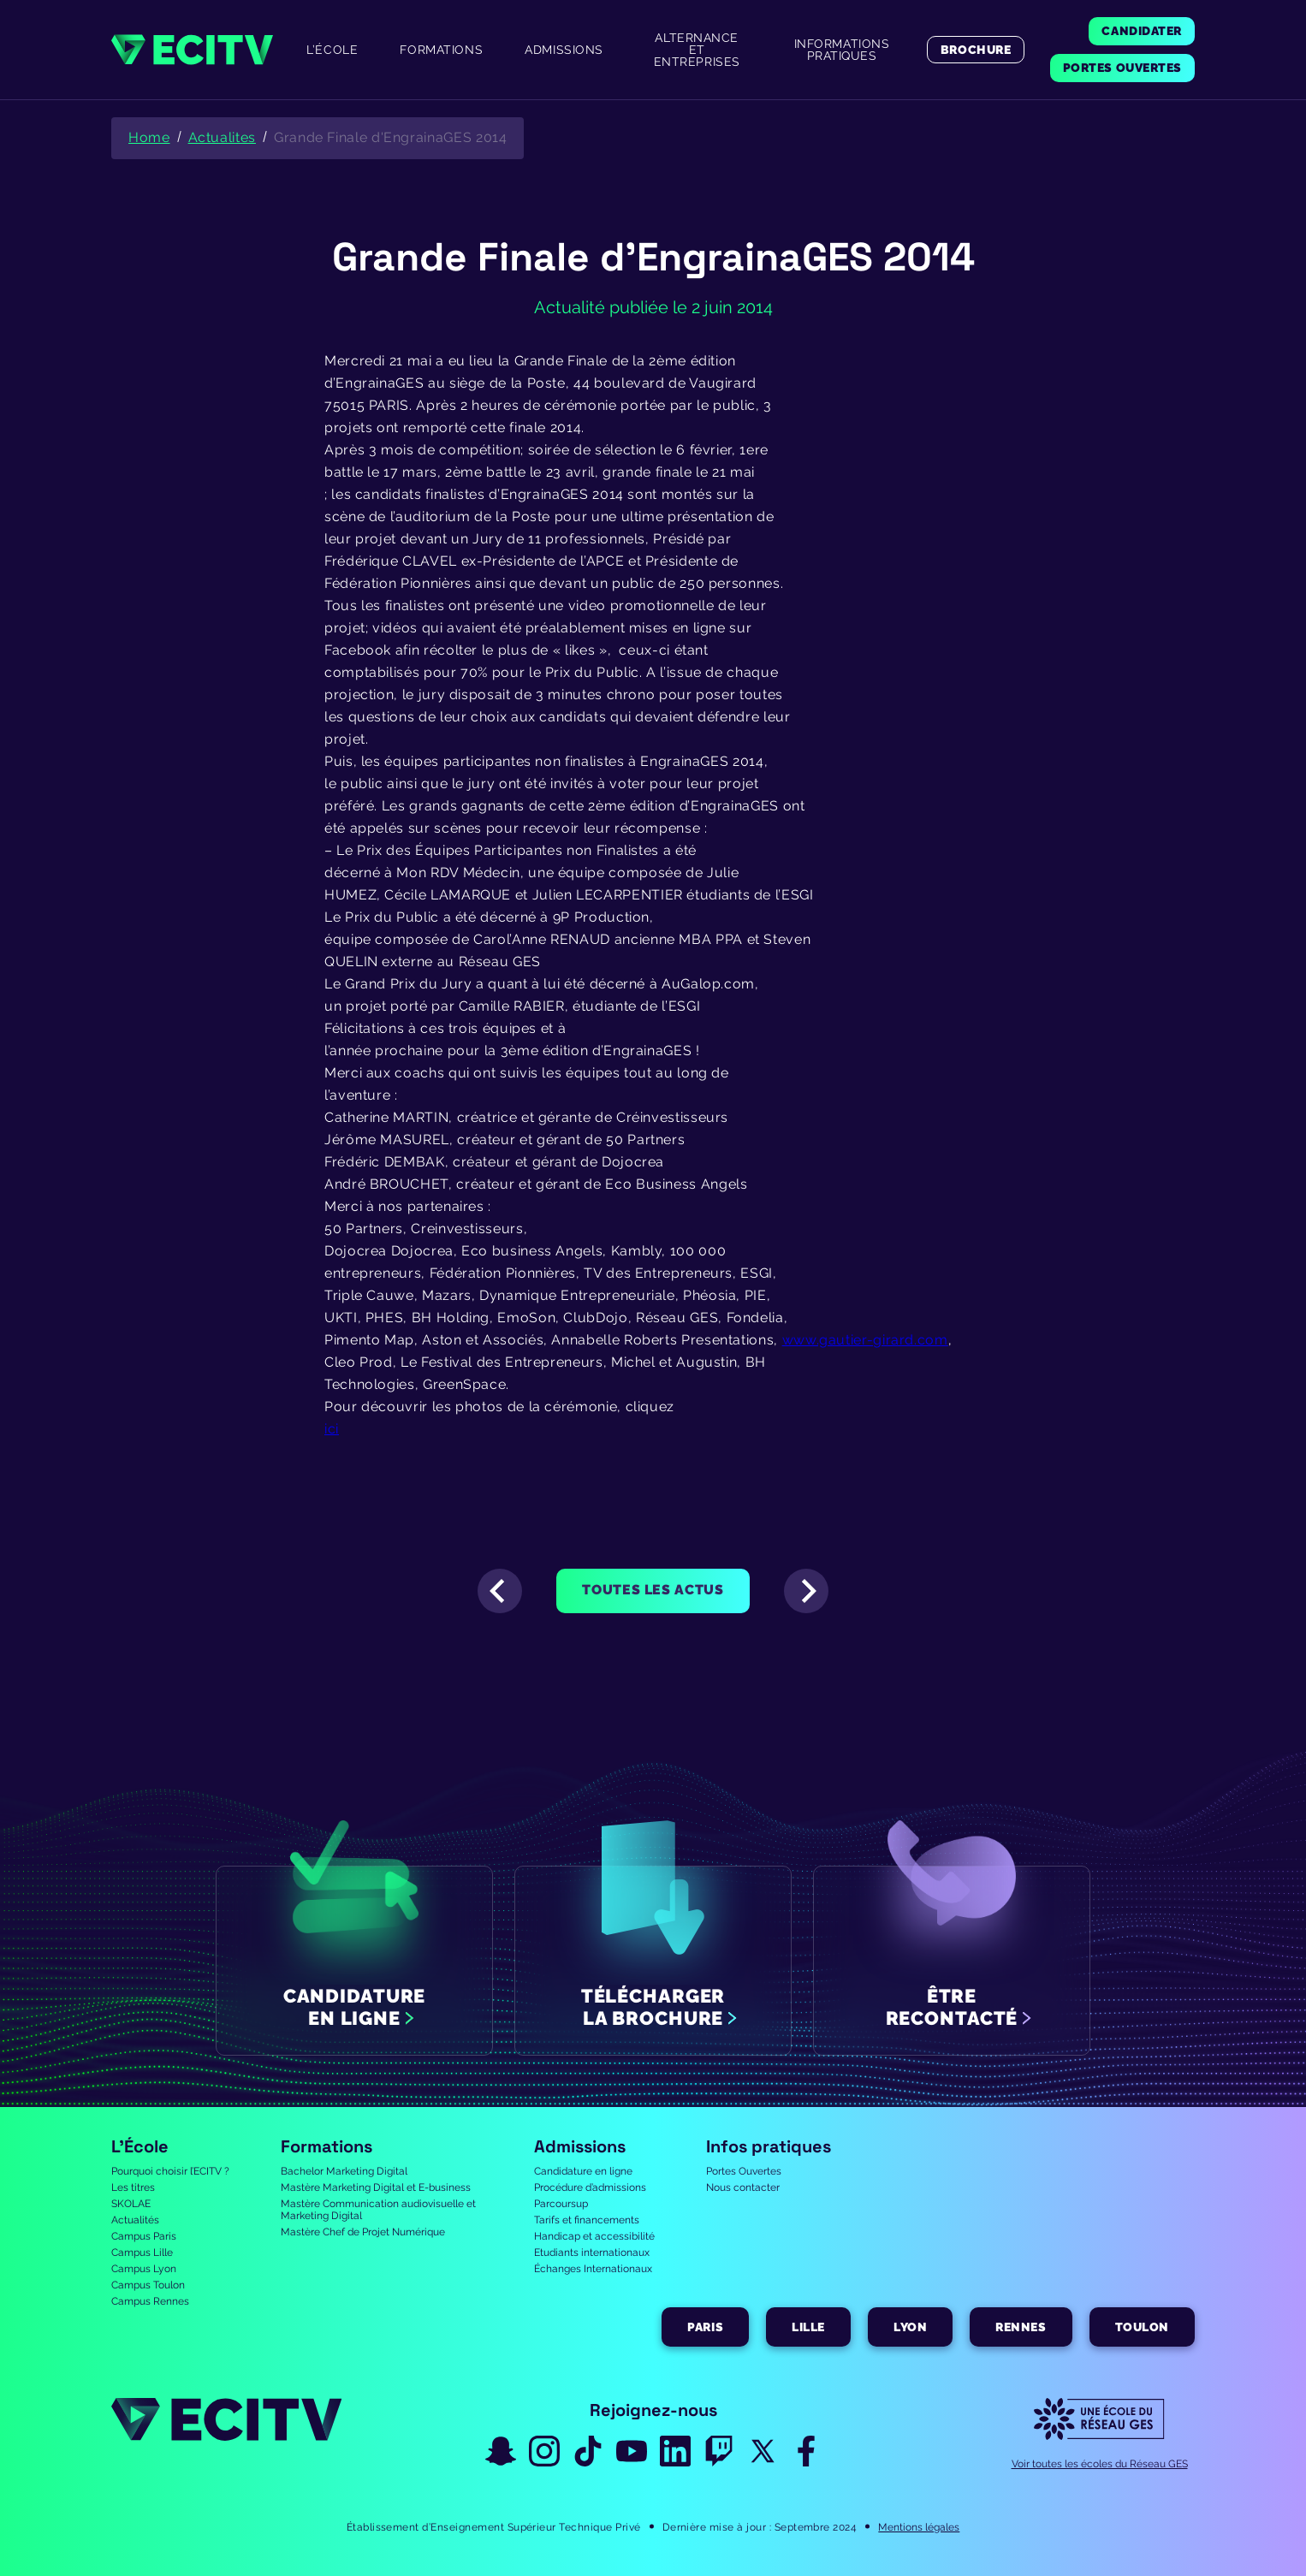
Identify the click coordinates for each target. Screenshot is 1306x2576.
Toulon (1142, 2327)
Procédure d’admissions (590, 2187)
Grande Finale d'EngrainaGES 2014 (390, 137)
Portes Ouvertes (743, 2171)
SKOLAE (131, 2204)
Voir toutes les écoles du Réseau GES (1100, 2464)
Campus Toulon (148, 2285)
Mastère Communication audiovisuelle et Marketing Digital (378, 2210)
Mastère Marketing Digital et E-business (376, 2187)
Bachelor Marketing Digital (344, 2171)
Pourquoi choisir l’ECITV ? (170, 2171)
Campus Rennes (150, 2301)
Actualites (222, 137)
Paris (705, 2327)
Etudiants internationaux (592, 2252)
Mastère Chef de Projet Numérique (363, 2232)
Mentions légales (918, 2527)
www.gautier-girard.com (865, 1340)
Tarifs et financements (586, 2220)
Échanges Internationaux (593, 2269)
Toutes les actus (652, 1590)
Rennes (1020, 2327)
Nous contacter (743, 2187)
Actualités (135, 2220)
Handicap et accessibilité (594, 2236)
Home (149, 137)
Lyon (910, 2327)
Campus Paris (143, 2236)
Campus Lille (142, 2252)
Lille (808, 2327)
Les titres (133, 2187)
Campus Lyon (143, 2269)
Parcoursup (561, 2204)
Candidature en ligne (583, 2171)
